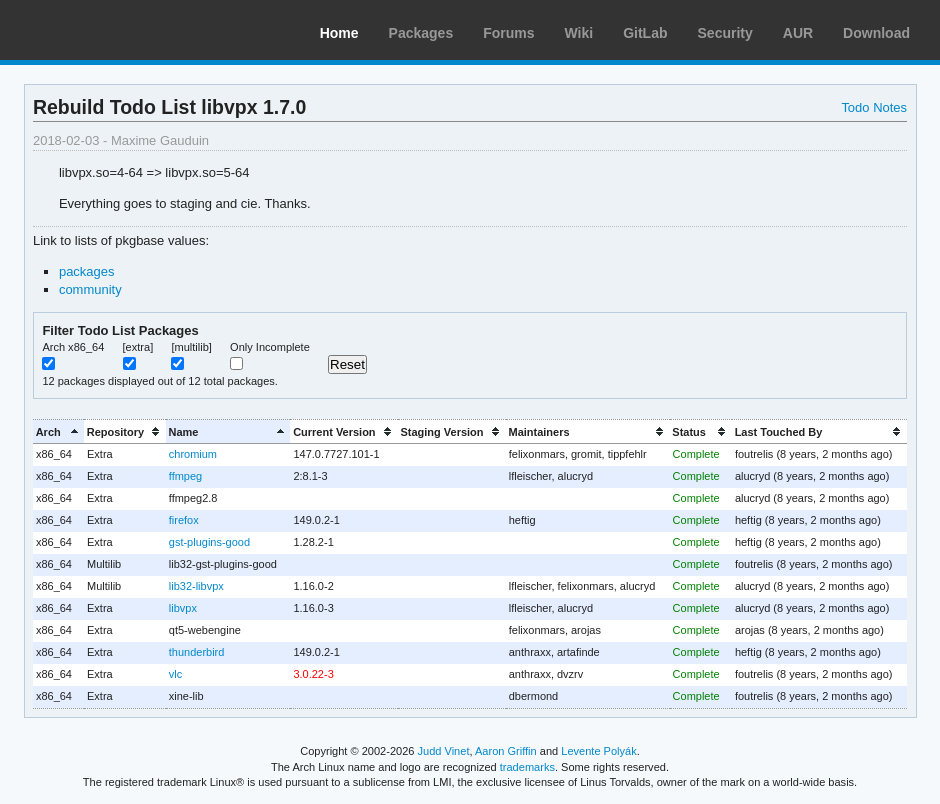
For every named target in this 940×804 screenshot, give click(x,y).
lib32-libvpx (196, 586)
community (90, 289)
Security (725, 33)
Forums (508, 33)
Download (876, 33)
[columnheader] (58, 431)
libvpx (183, 608)
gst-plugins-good (209, 542)
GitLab (645, 33)
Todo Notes (874, 107)
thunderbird (197, 652)
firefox (184, 520)
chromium (193, 454)
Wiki (579, 33)
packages (87, 271)
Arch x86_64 (73, 347)
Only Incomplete (270, 347)
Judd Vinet (444, 751)
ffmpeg (185, 476)
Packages (421, 33)
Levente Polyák (598, 751)
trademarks (527, 767)
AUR (798, 33)
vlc (175, 674)
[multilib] (191, 347)
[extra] (138, 347)
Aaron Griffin (506, 751)
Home (339, 33)
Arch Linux (110, 30)
